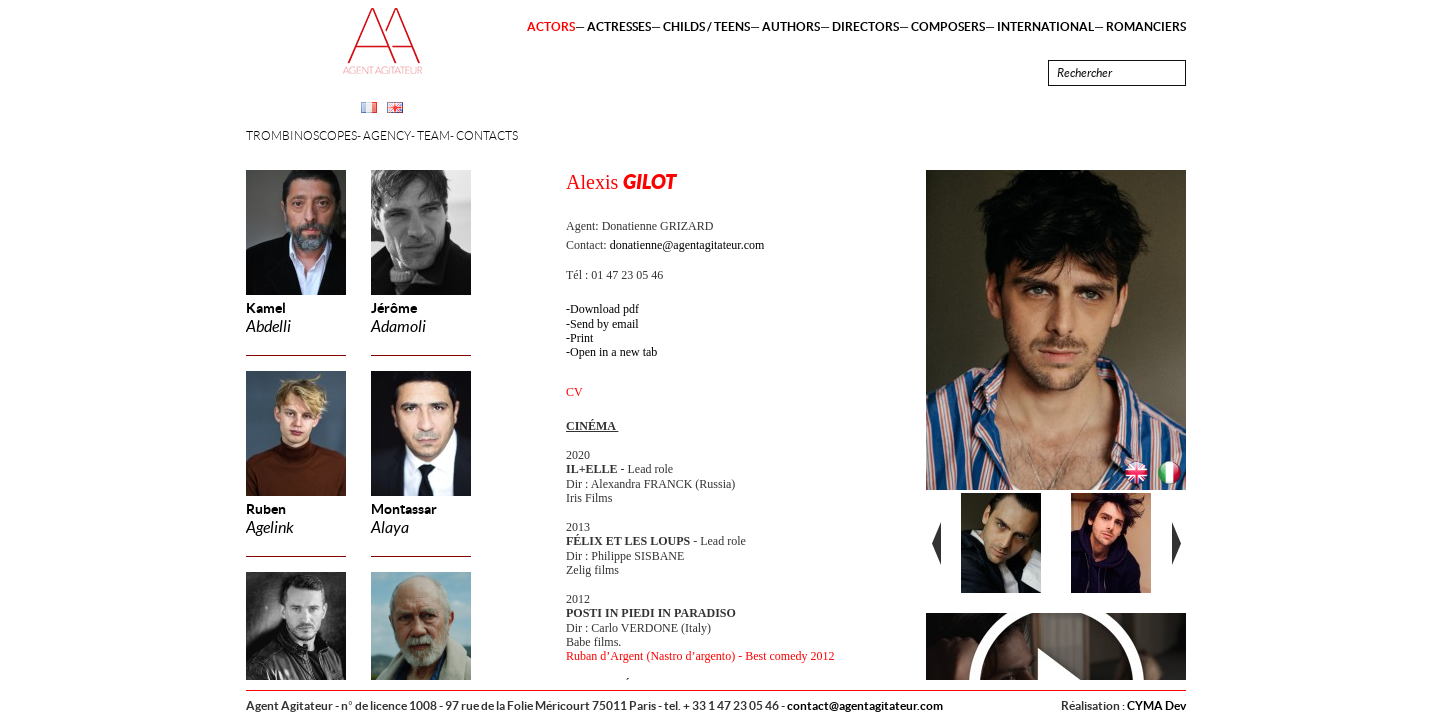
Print (581, 338)
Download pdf (604, 309)
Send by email (604, 324)
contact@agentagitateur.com (865, 705)
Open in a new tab (613, 352)
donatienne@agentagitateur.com (687, 245)
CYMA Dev (1156, 705)
